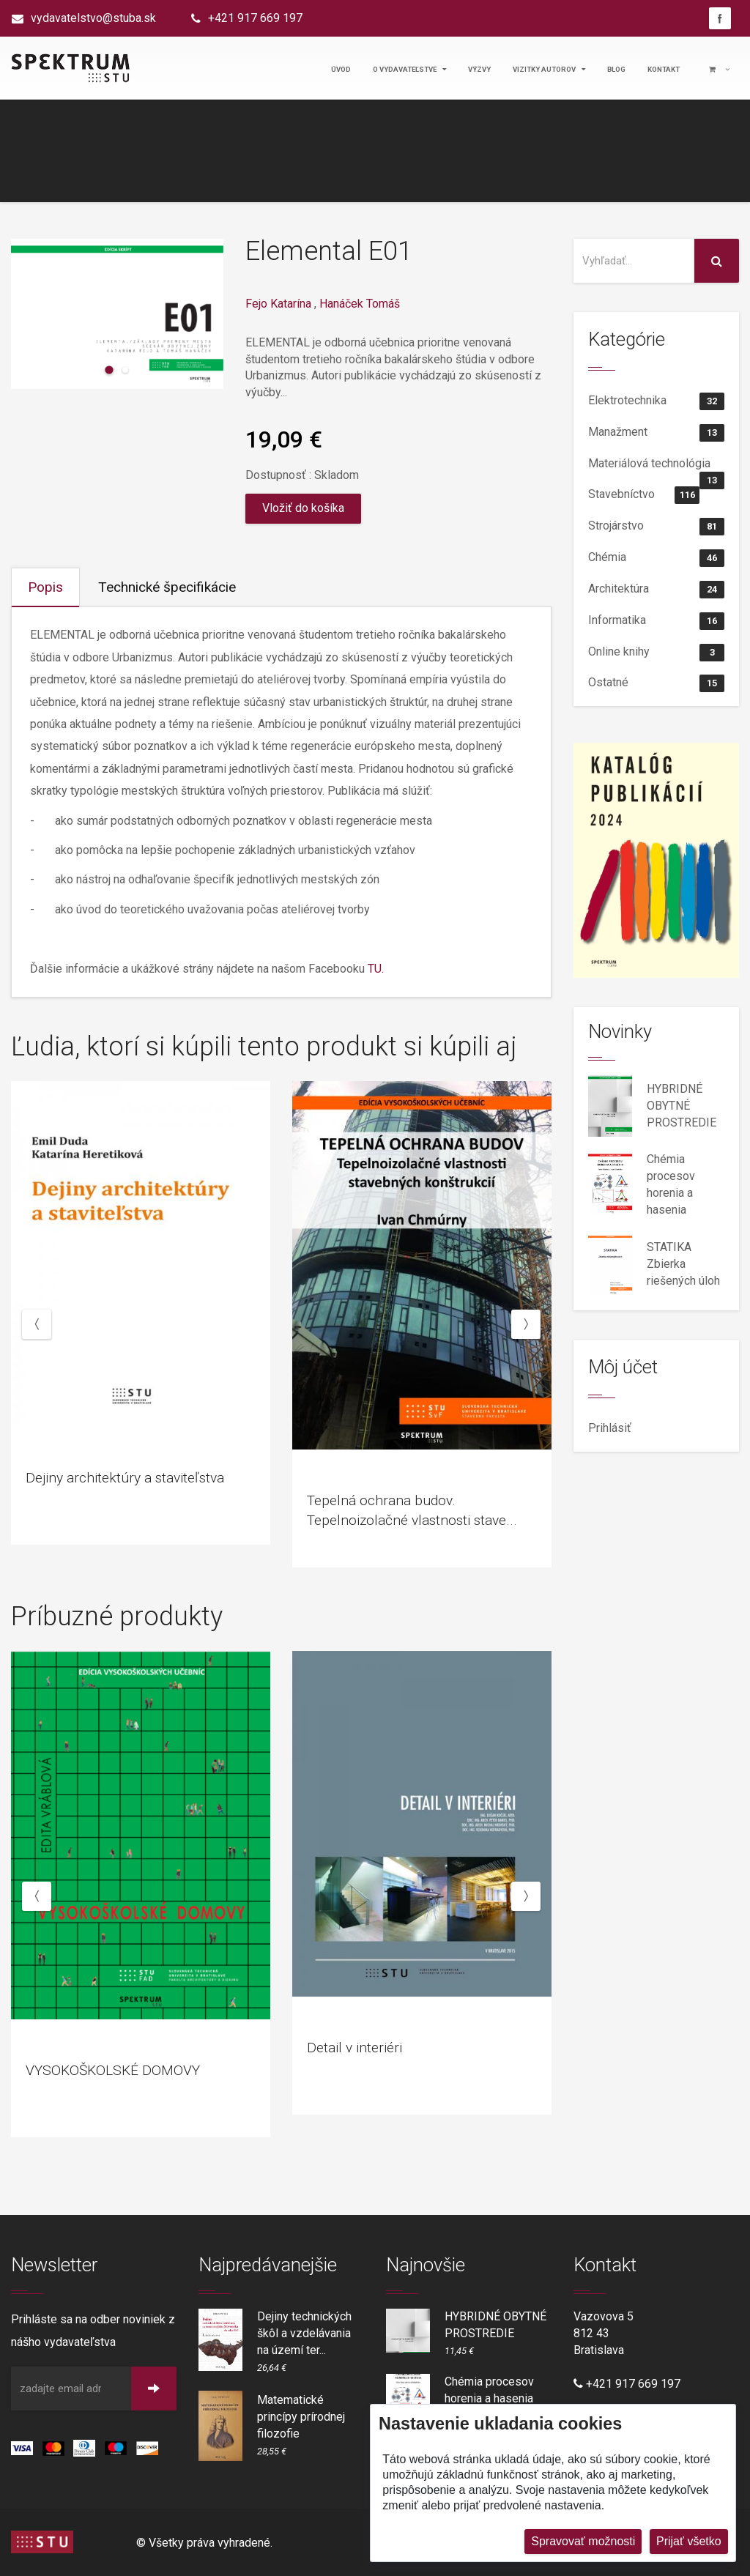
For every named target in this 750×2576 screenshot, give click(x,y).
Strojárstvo (656, 526)
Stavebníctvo (643, 495)
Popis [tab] (45, 587)
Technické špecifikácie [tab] (167, 587)
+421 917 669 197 (255, 18)
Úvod (341, 69)
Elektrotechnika (656, 401)
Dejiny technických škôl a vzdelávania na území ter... (304, 2333)
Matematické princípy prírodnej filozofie (301, 2416)
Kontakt (663, 69)
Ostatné (656, 683)
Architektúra (656, 589)
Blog (616, 69)
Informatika (656, 621)
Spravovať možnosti (583, 2541)
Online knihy (656, 652)
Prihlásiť (609, 1428)
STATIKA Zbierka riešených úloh (683, 1264)
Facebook (720, 18)
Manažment (656, 433)
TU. (376, 969)
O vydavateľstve (409, 69)
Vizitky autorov (549, 69)
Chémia (656, 558)
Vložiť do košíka (303, 508)
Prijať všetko (688, 2541)
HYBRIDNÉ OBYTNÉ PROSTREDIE (681, 1105)
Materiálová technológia (656, 468)
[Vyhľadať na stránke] (634, 261)
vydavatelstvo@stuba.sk (93, 18)
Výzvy (479, 69)
